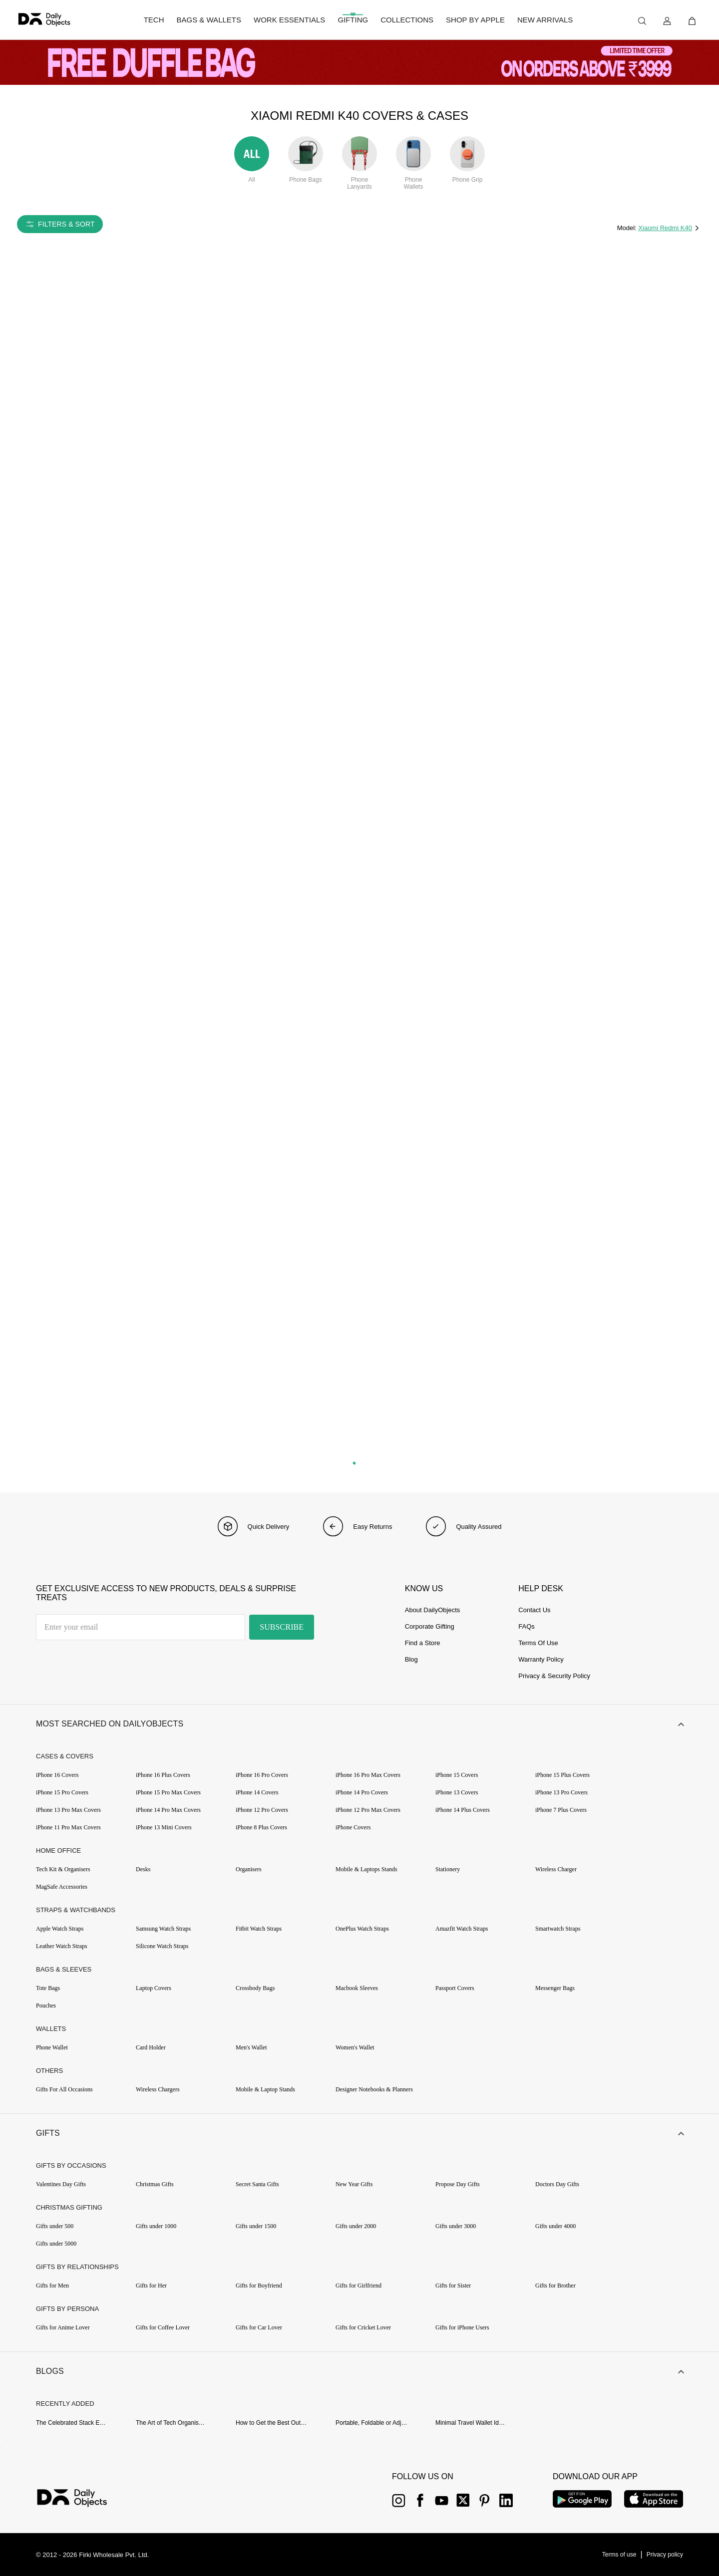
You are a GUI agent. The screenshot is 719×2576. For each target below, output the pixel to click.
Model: (628, 228)
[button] (359, 1724)
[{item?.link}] (80, 2499)
